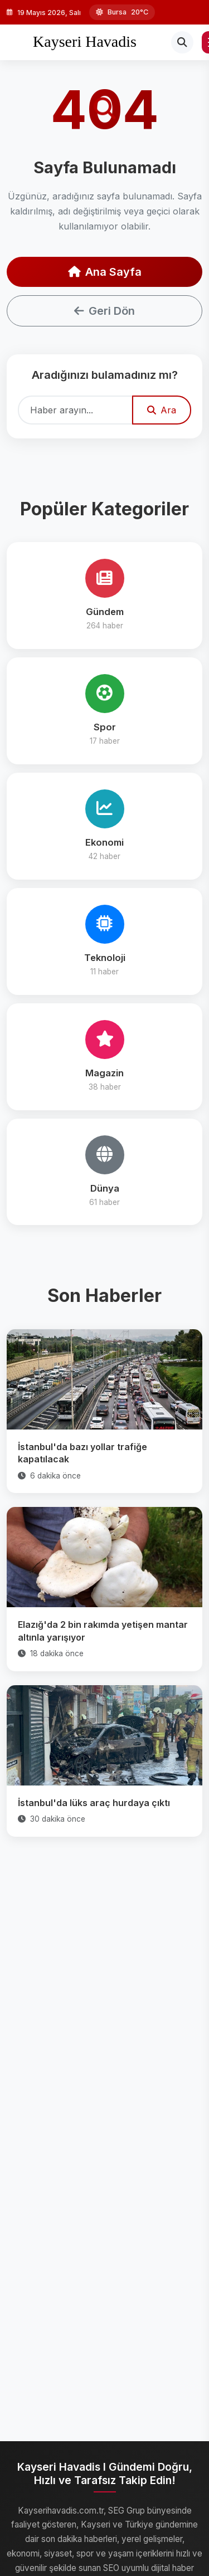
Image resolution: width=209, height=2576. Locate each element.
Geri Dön (104, 311)
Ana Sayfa (105, 272)
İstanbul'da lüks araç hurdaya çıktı (94, 1802)
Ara (161, 410)
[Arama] (182, 42)
